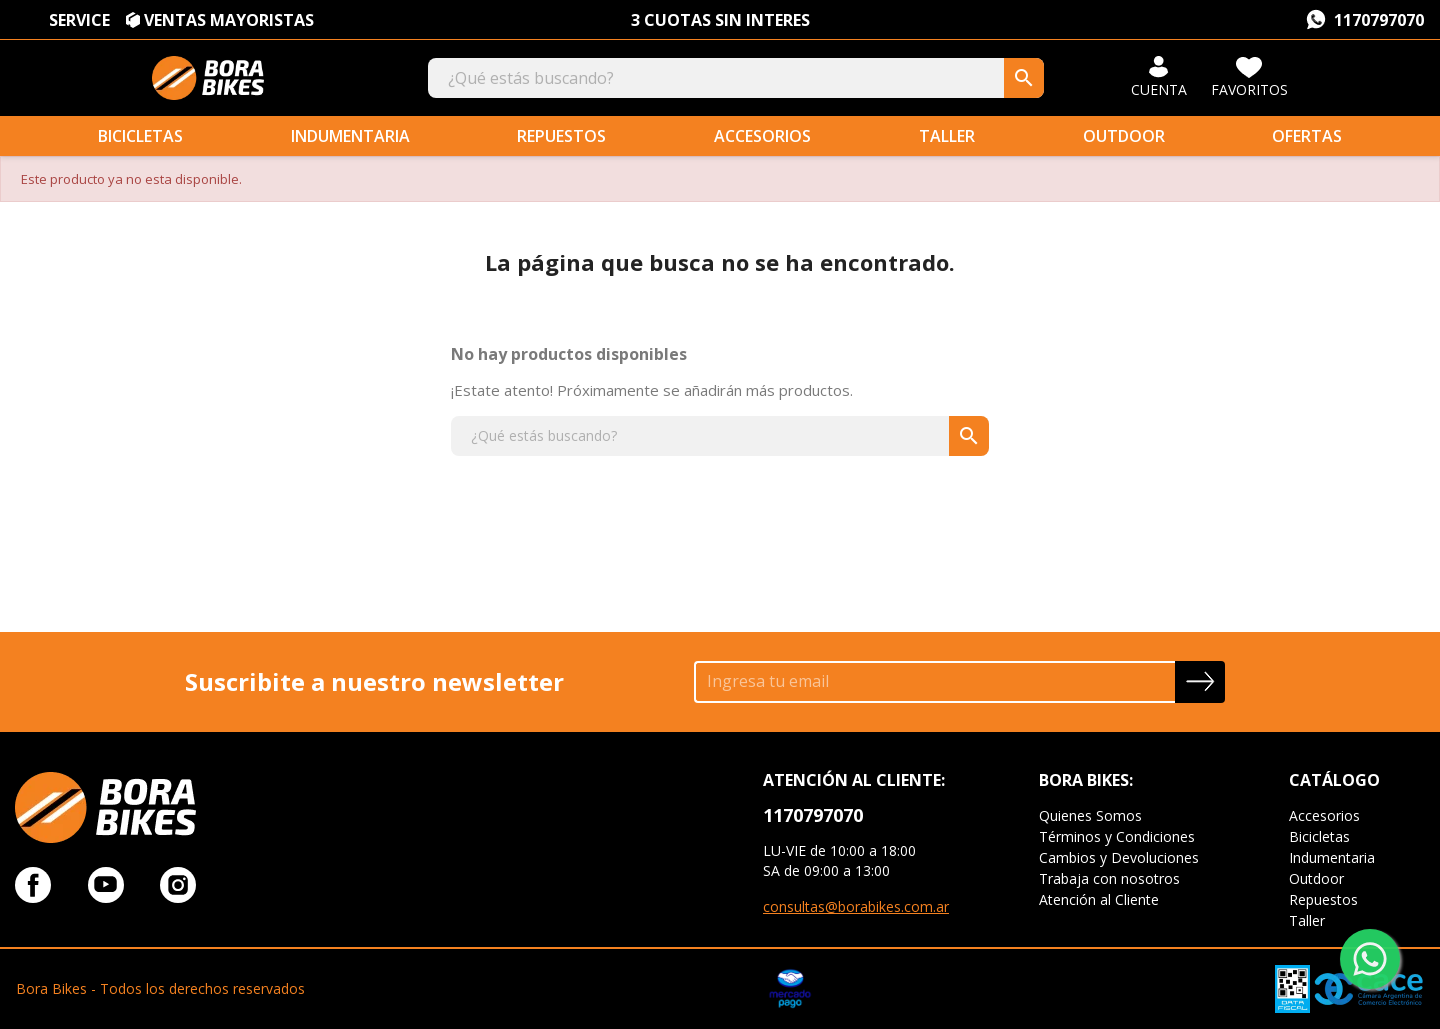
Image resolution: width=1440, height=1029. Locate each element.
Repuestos (561, 136)
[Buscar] (736, 78)
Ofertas (1307, 136)
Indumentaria (350, 136)
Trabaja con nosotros (1109, 878)
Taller (947, 136)
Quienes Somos (1090, 815)
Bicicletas (140, 136)
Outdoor (1124, 136)
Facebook (33, 885)
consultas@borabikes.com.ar (856, 906)
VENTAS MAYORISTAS (229, 20)
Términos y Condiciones (1117, 836)
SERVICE (79, 20)
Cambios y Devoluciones (1119, 857)
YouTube (106, 885)
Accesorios (762, 136)
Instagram (178, 885)
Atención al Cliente (1099, 899)
